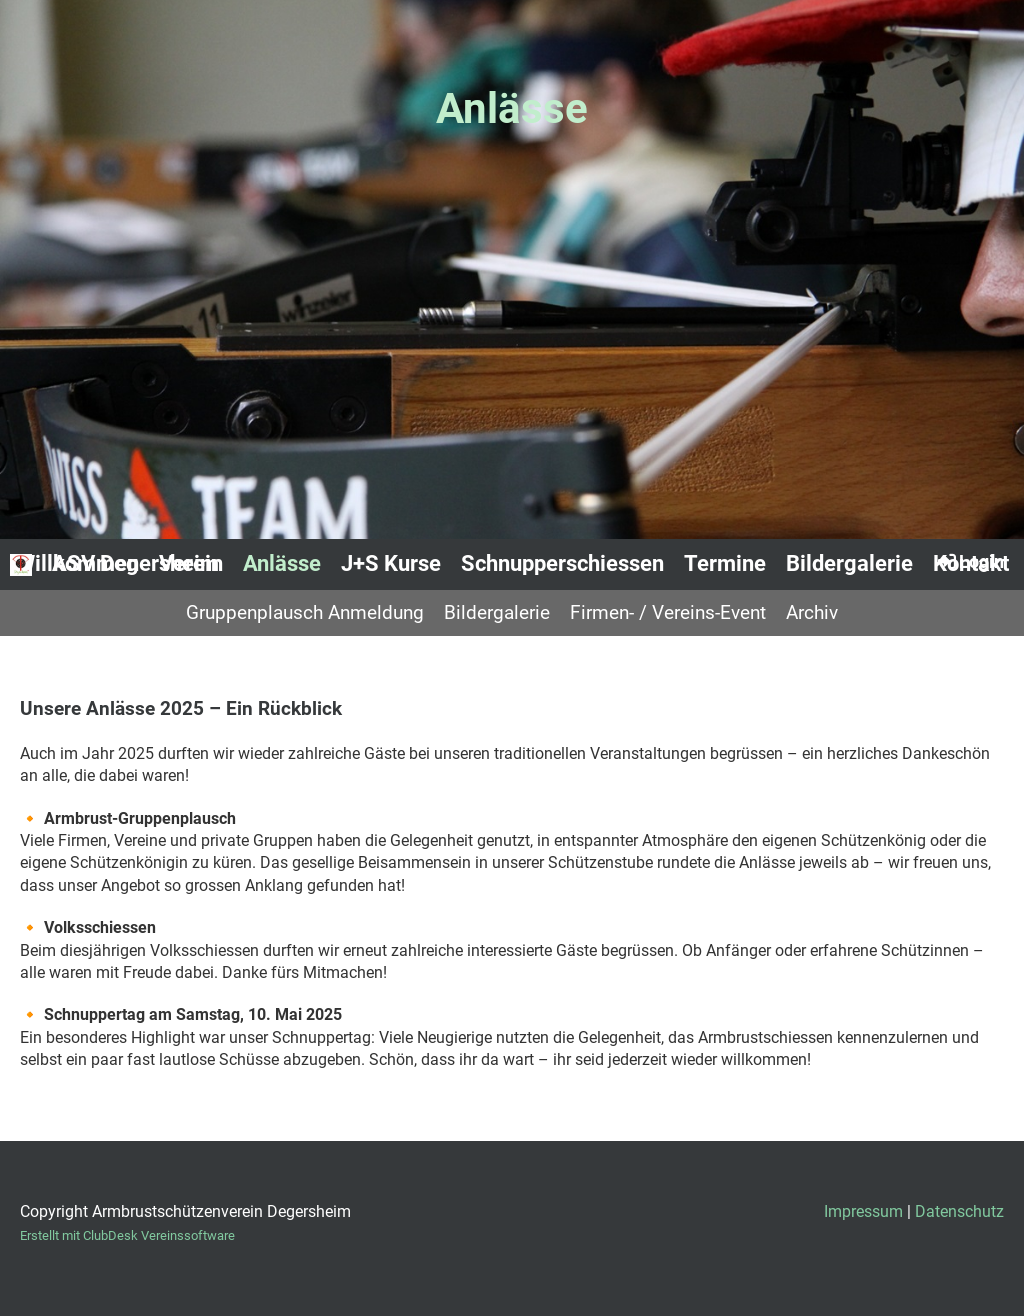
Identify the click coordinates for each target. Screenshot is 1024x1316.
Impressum (863, 1211)
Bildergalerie (849, 563)
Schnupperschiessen (562, 563)
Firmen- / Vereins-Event (668, 612)
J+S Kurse (391, 563)
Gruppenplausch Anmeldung (305, 612)
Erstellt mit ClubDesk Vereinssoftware (127, 1235)
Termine (725, 563)
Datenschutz (959, 1211)
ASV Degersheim (135, 563)
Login (969, 561)
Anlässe (282, 563)
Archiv (812, 612)
